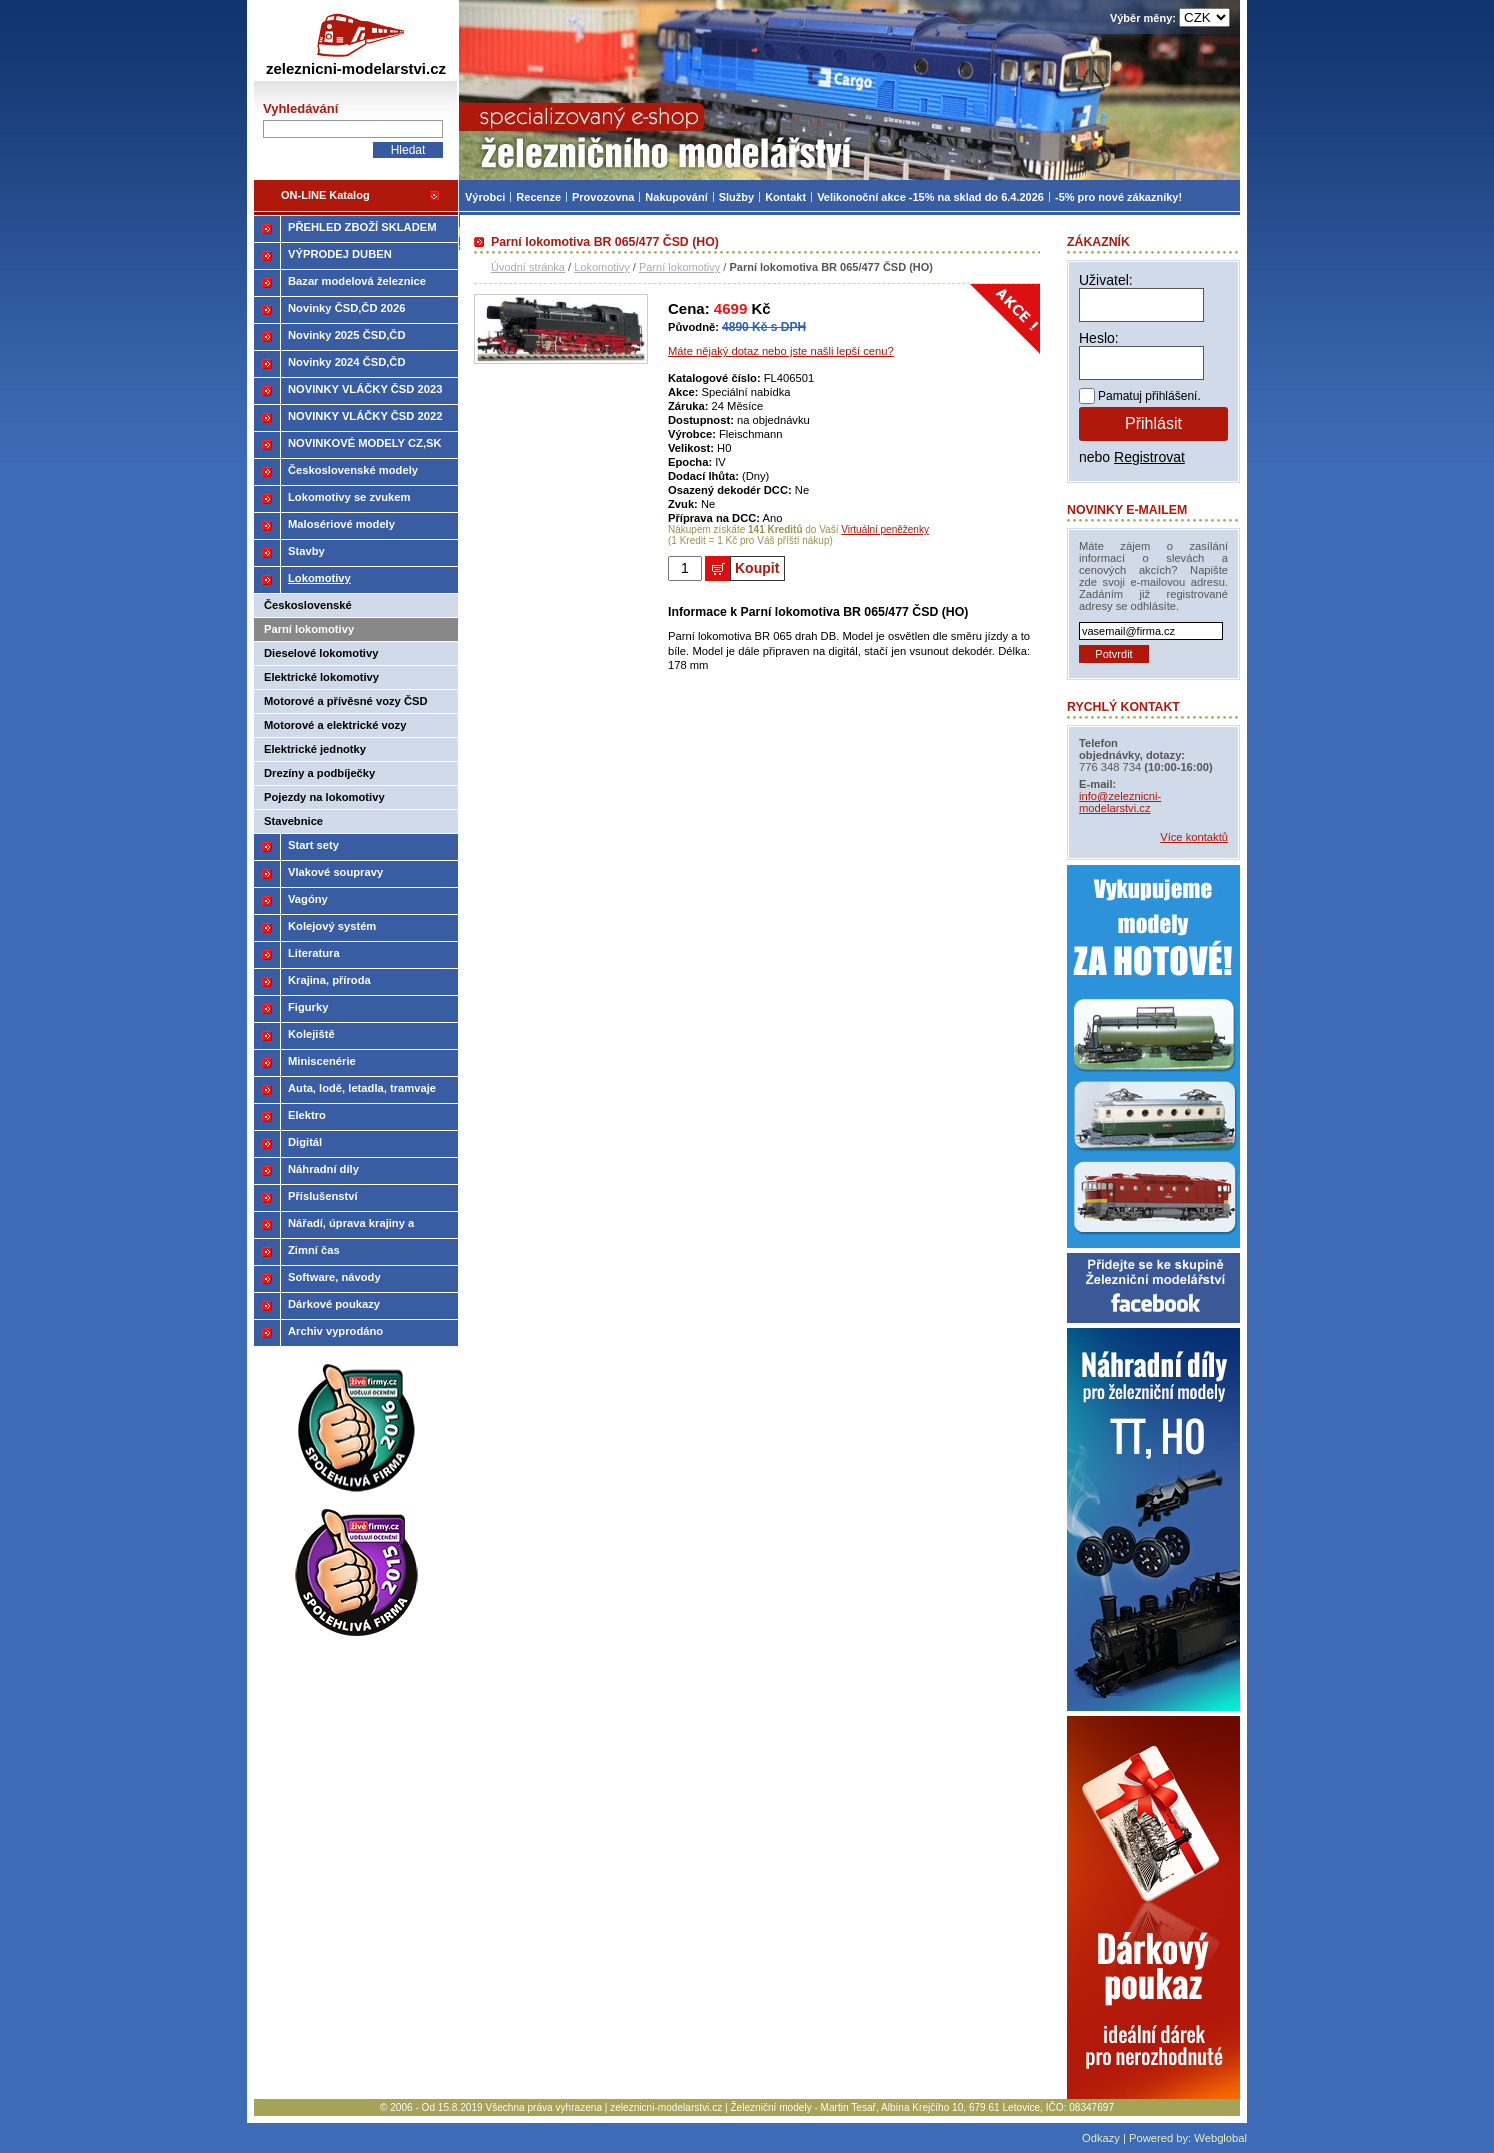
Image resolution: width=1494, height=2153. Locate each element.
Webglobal (1220, 2138)
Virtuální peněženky (885, 529)
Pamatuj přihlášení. (1149, 396)
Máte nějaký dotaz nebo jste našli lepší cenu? (781, 351)
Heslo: (1099, 338)
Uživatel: (1106, 280)
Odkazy (1101, 2138)
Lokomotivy (602, 267)
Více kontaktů (1194, 837)
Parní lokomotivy (679, 267)
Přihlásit (1153, 423)
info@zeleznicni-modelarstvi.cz (1120, 802)
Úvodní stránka (528, 267)
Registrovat (1149, 457)
